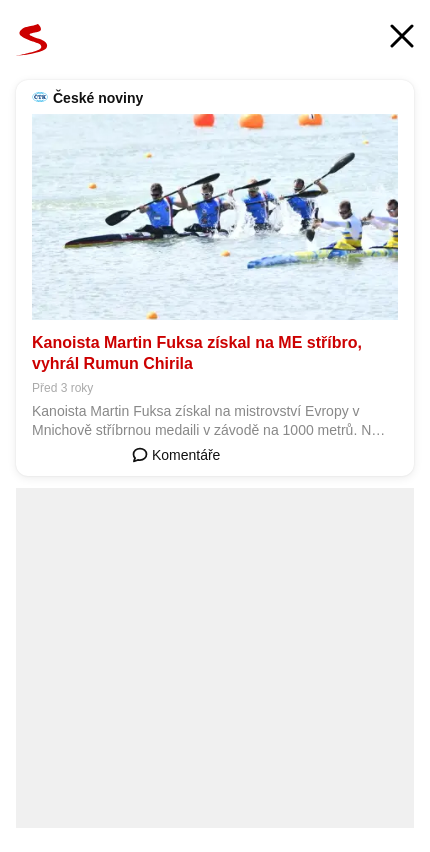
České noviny (98, 98)
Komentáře (176, 455)
